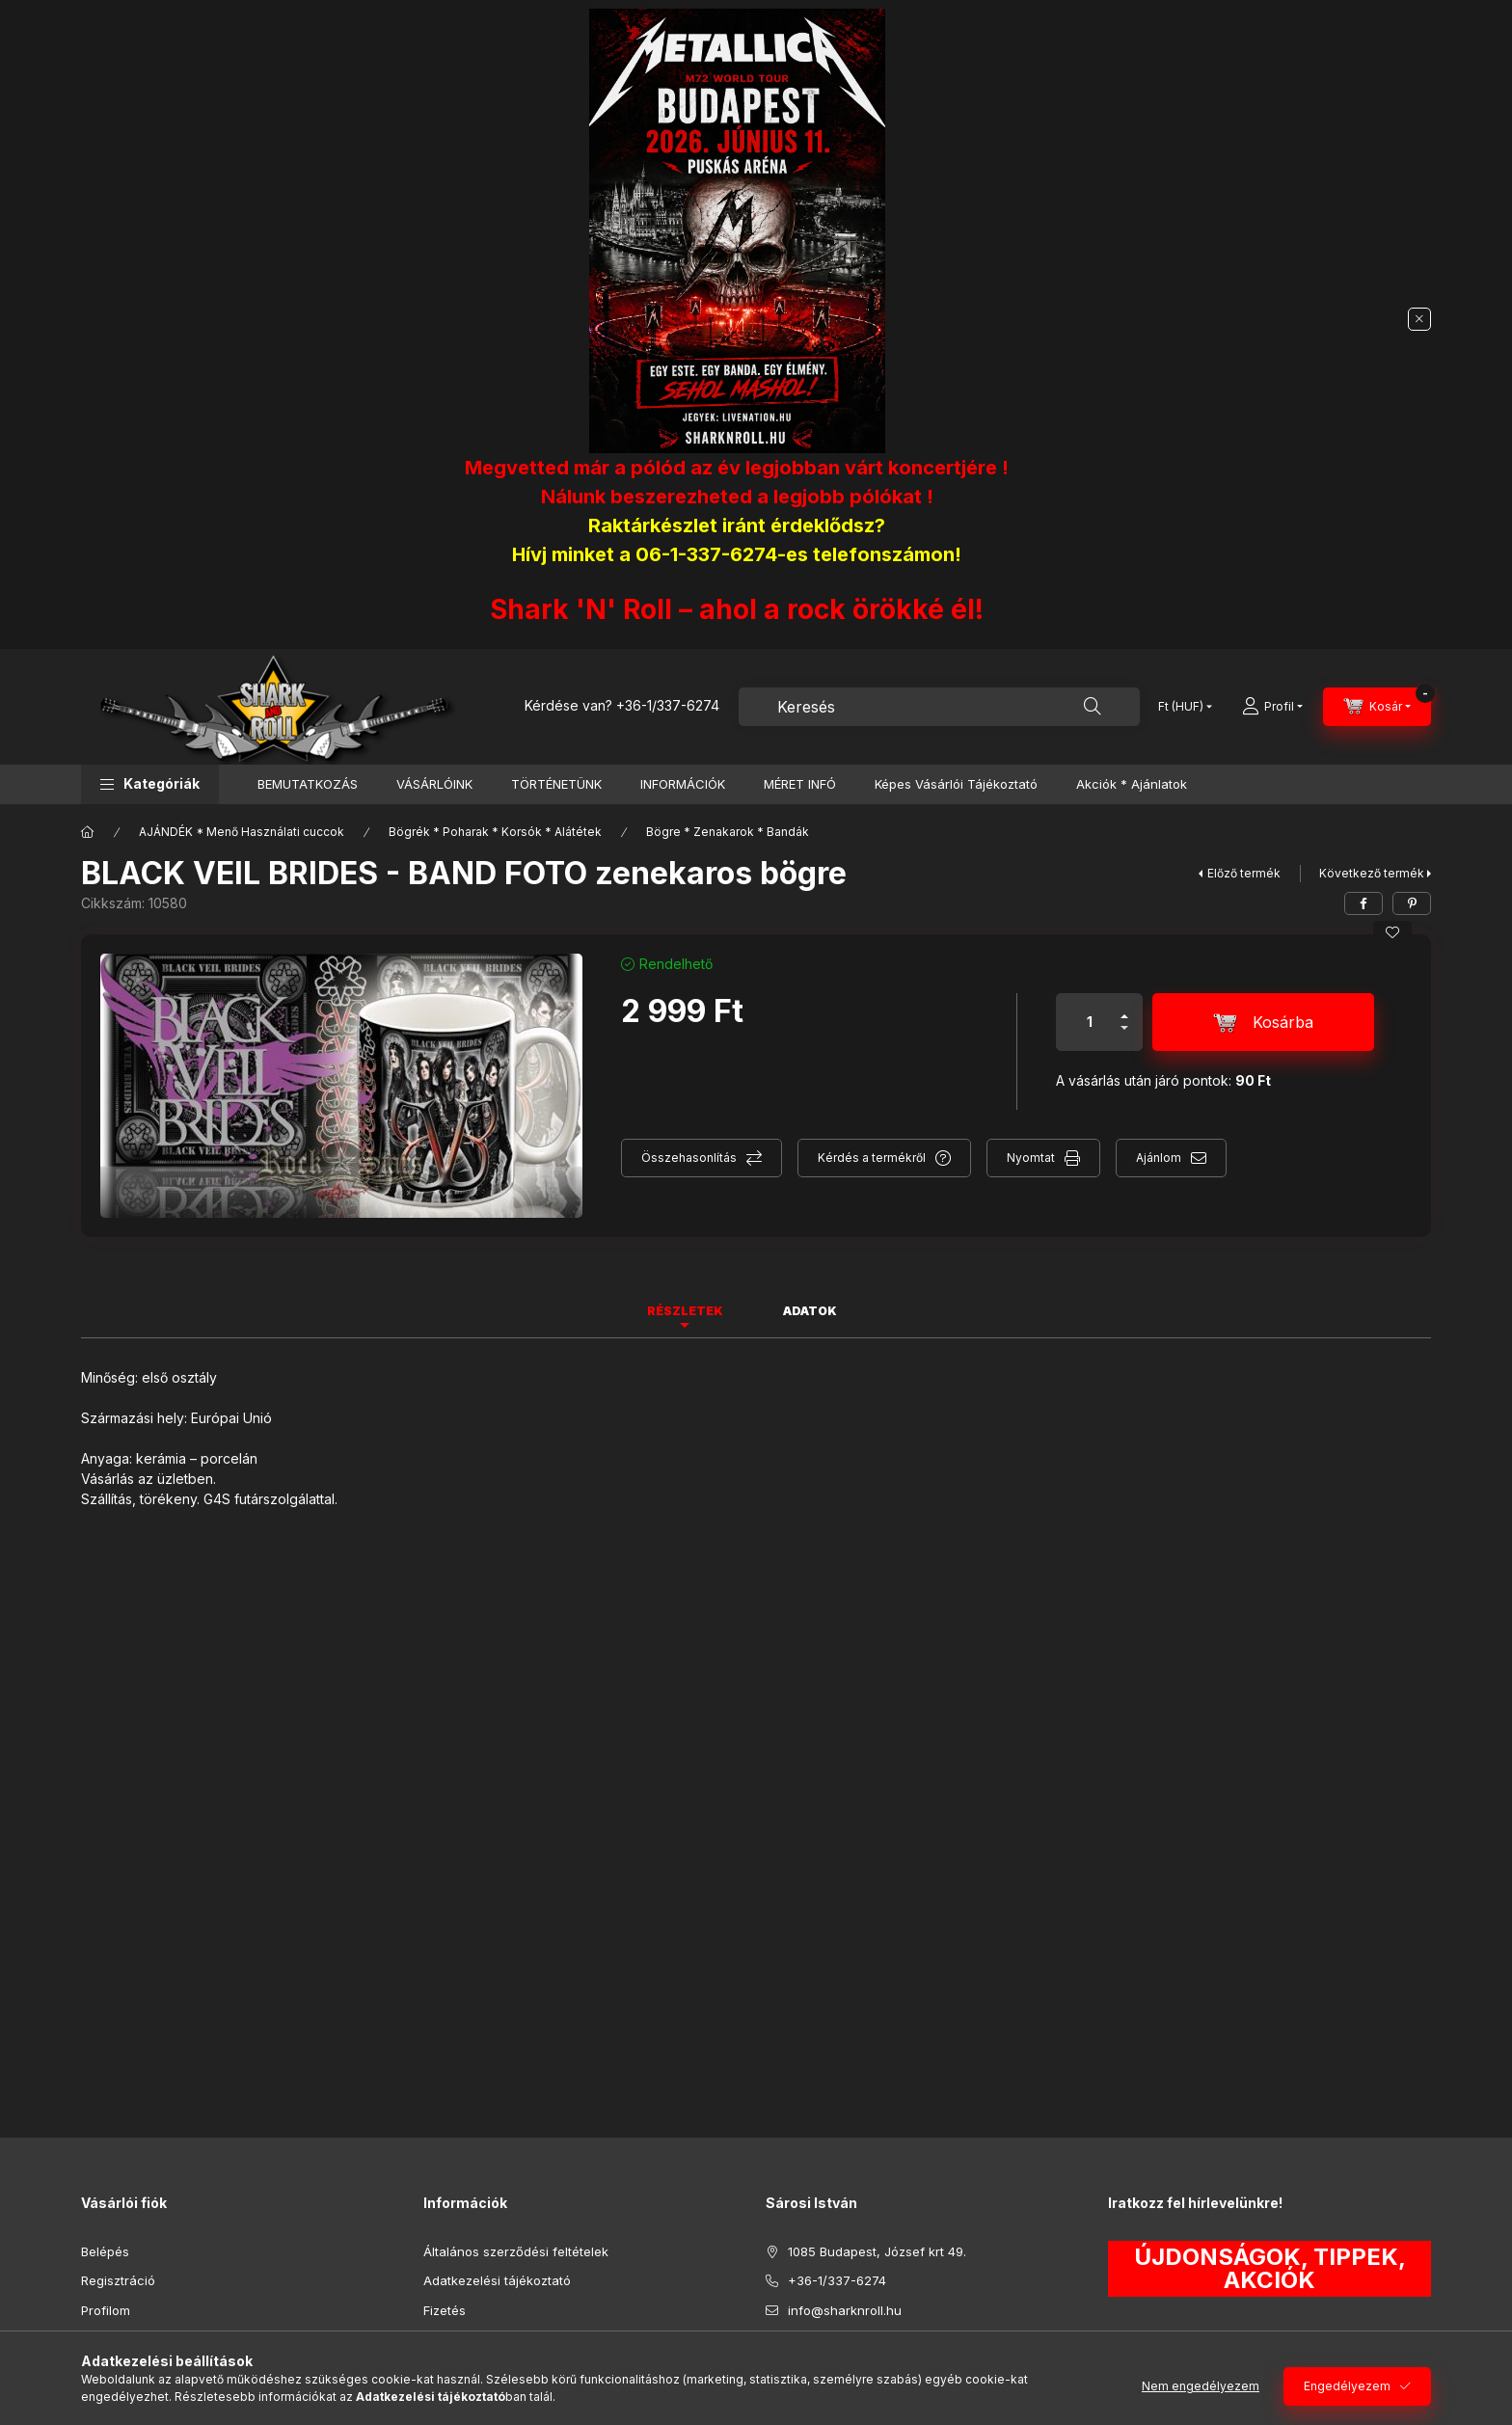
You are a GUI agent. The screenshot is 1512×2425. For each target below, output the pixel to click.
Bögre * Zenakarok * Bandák (727, 831)
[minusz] (1124, 1036)
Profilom (105, 2310)
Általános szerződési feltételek (515, 2251)
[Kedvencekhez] (1392, 932)
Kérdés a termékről (872, 1157)
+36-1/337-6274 (667, 705)
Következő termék (1371, 873)
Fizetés (444, 2310)
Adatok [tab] (810, 1311)
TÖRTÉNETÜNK (556, 784)
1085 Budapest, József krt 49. (877, 2251)
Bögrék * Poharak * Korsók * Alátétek (495, 831)
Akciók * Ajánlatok (1131, 784)
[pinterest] (1411, 903)
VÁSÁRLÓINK (434, 784)
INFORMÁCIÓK (682, 784)
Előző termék (1244, 873)
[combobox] (939, 706)
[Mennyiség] (1089, 1022)
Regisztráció (118, 2280)
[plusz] (1124, 1008)
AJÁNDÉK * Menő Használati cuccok (241, 831)
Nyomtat (1031, 1157)
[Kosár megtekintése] (1377, 706)
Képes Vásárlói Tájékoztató (956, 784)
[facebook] (1363, 903)
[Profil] (1272, 706)
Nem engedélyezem (1200, 2386)
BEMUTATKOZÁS (307, 784)
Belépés (105, 2251)
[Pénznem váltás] (1180, 706)
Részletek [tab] (685, 1311)
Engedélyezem (1347, 2386)
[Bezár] (1419, 319)
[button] (150, 784)
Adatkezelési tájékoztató (497, 2280)
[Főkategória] (87, 832)
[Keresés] (1092, 706)
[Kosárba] (1263, 1022)
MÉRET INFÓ (800, 784)
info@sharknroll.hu (845, 2310)
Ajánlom (1158, 1157)
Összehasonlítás (689, 1157)
